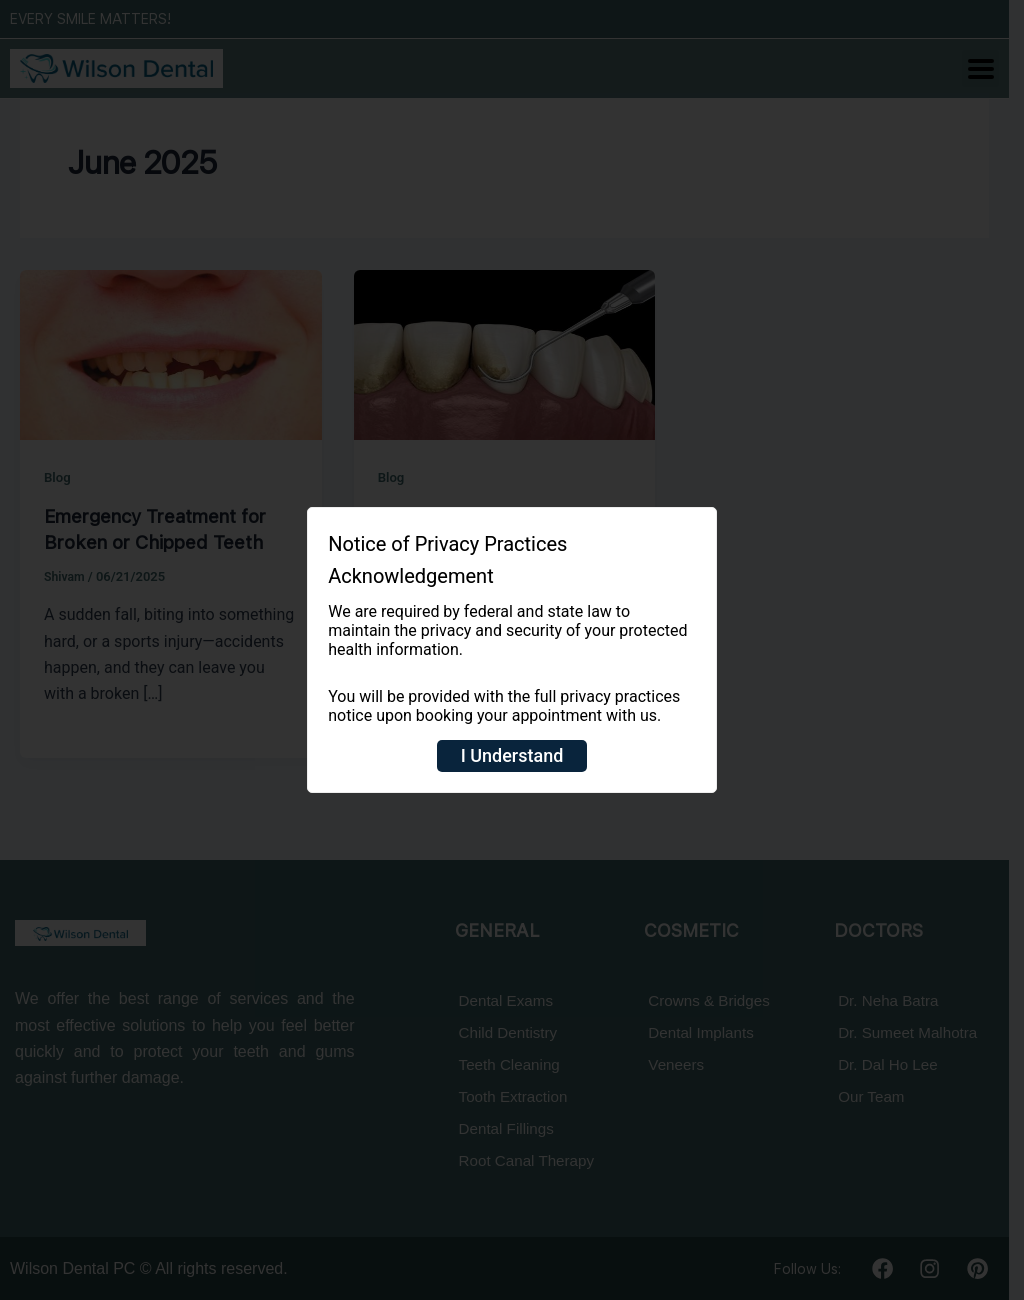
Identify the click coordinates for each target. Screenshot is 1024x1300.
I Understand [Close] (512, 755)
